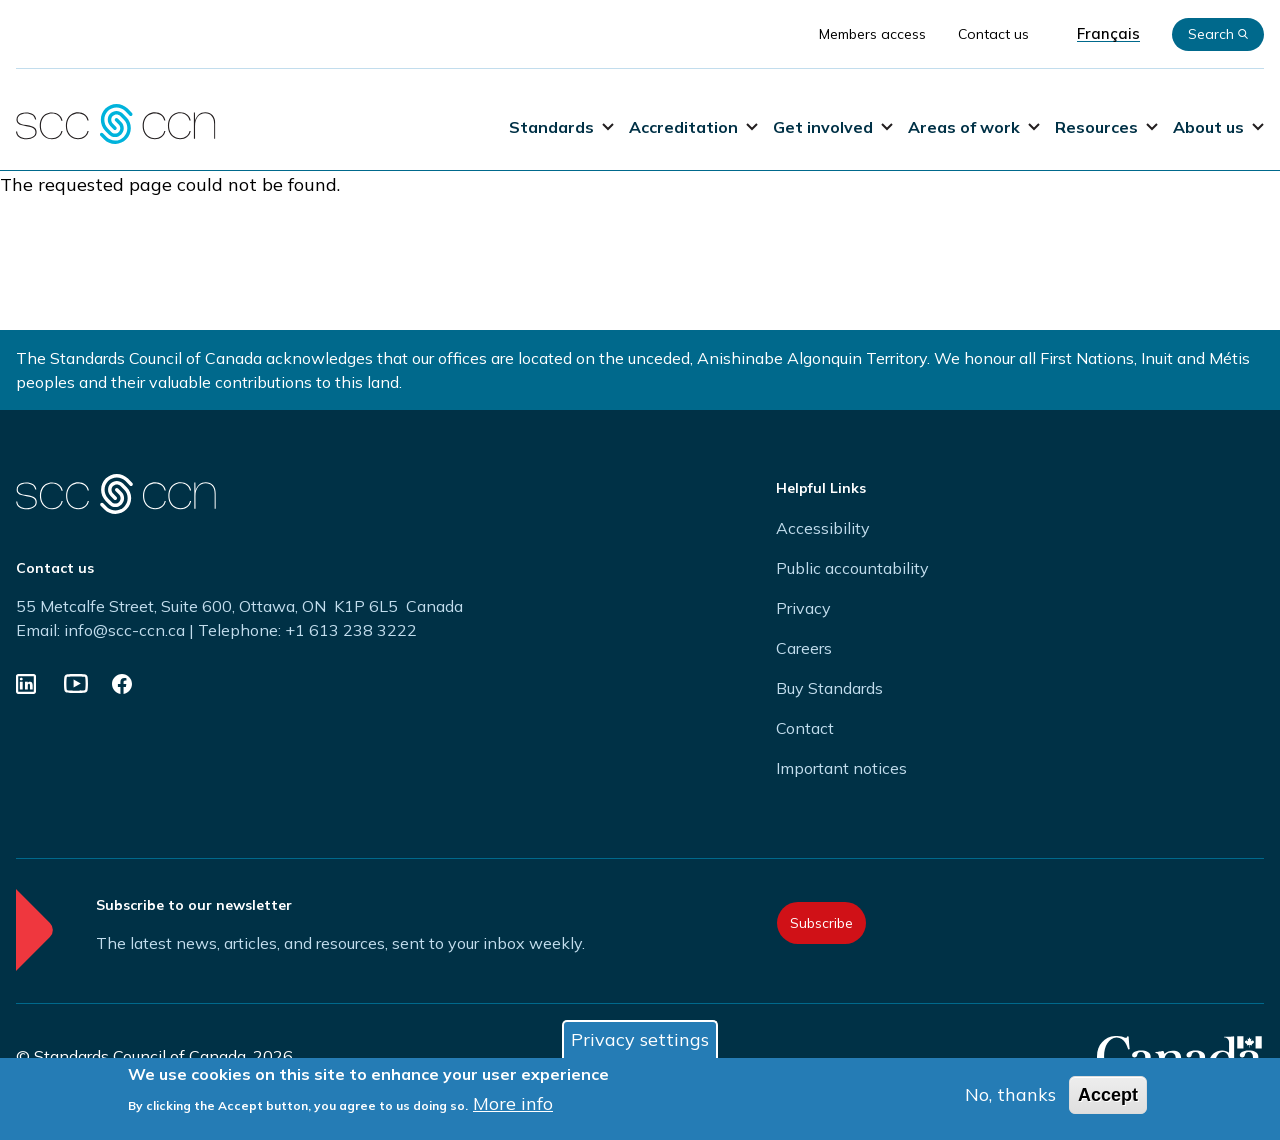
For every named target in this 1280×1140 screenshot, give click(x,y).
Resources (1106, 127)
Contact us (993, 34)
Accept (1108, 1100)
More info (513, 1108)
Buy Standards (829, 688)
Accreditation (693, 127)
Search (1218, 34)
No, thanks (1010, 1099)
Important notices (841, 768)
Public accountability (852, 568)
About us (1218, 127)
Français (1108, 34)
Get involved (833, 127)
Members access (872, 34)
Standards (561, 127)
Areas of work (974, 127)
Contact (805, 728)
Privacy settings (640, 1044)
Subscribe (821, 923)
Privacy (803, 608)
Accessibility (823, 528)
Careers (804, 648)
